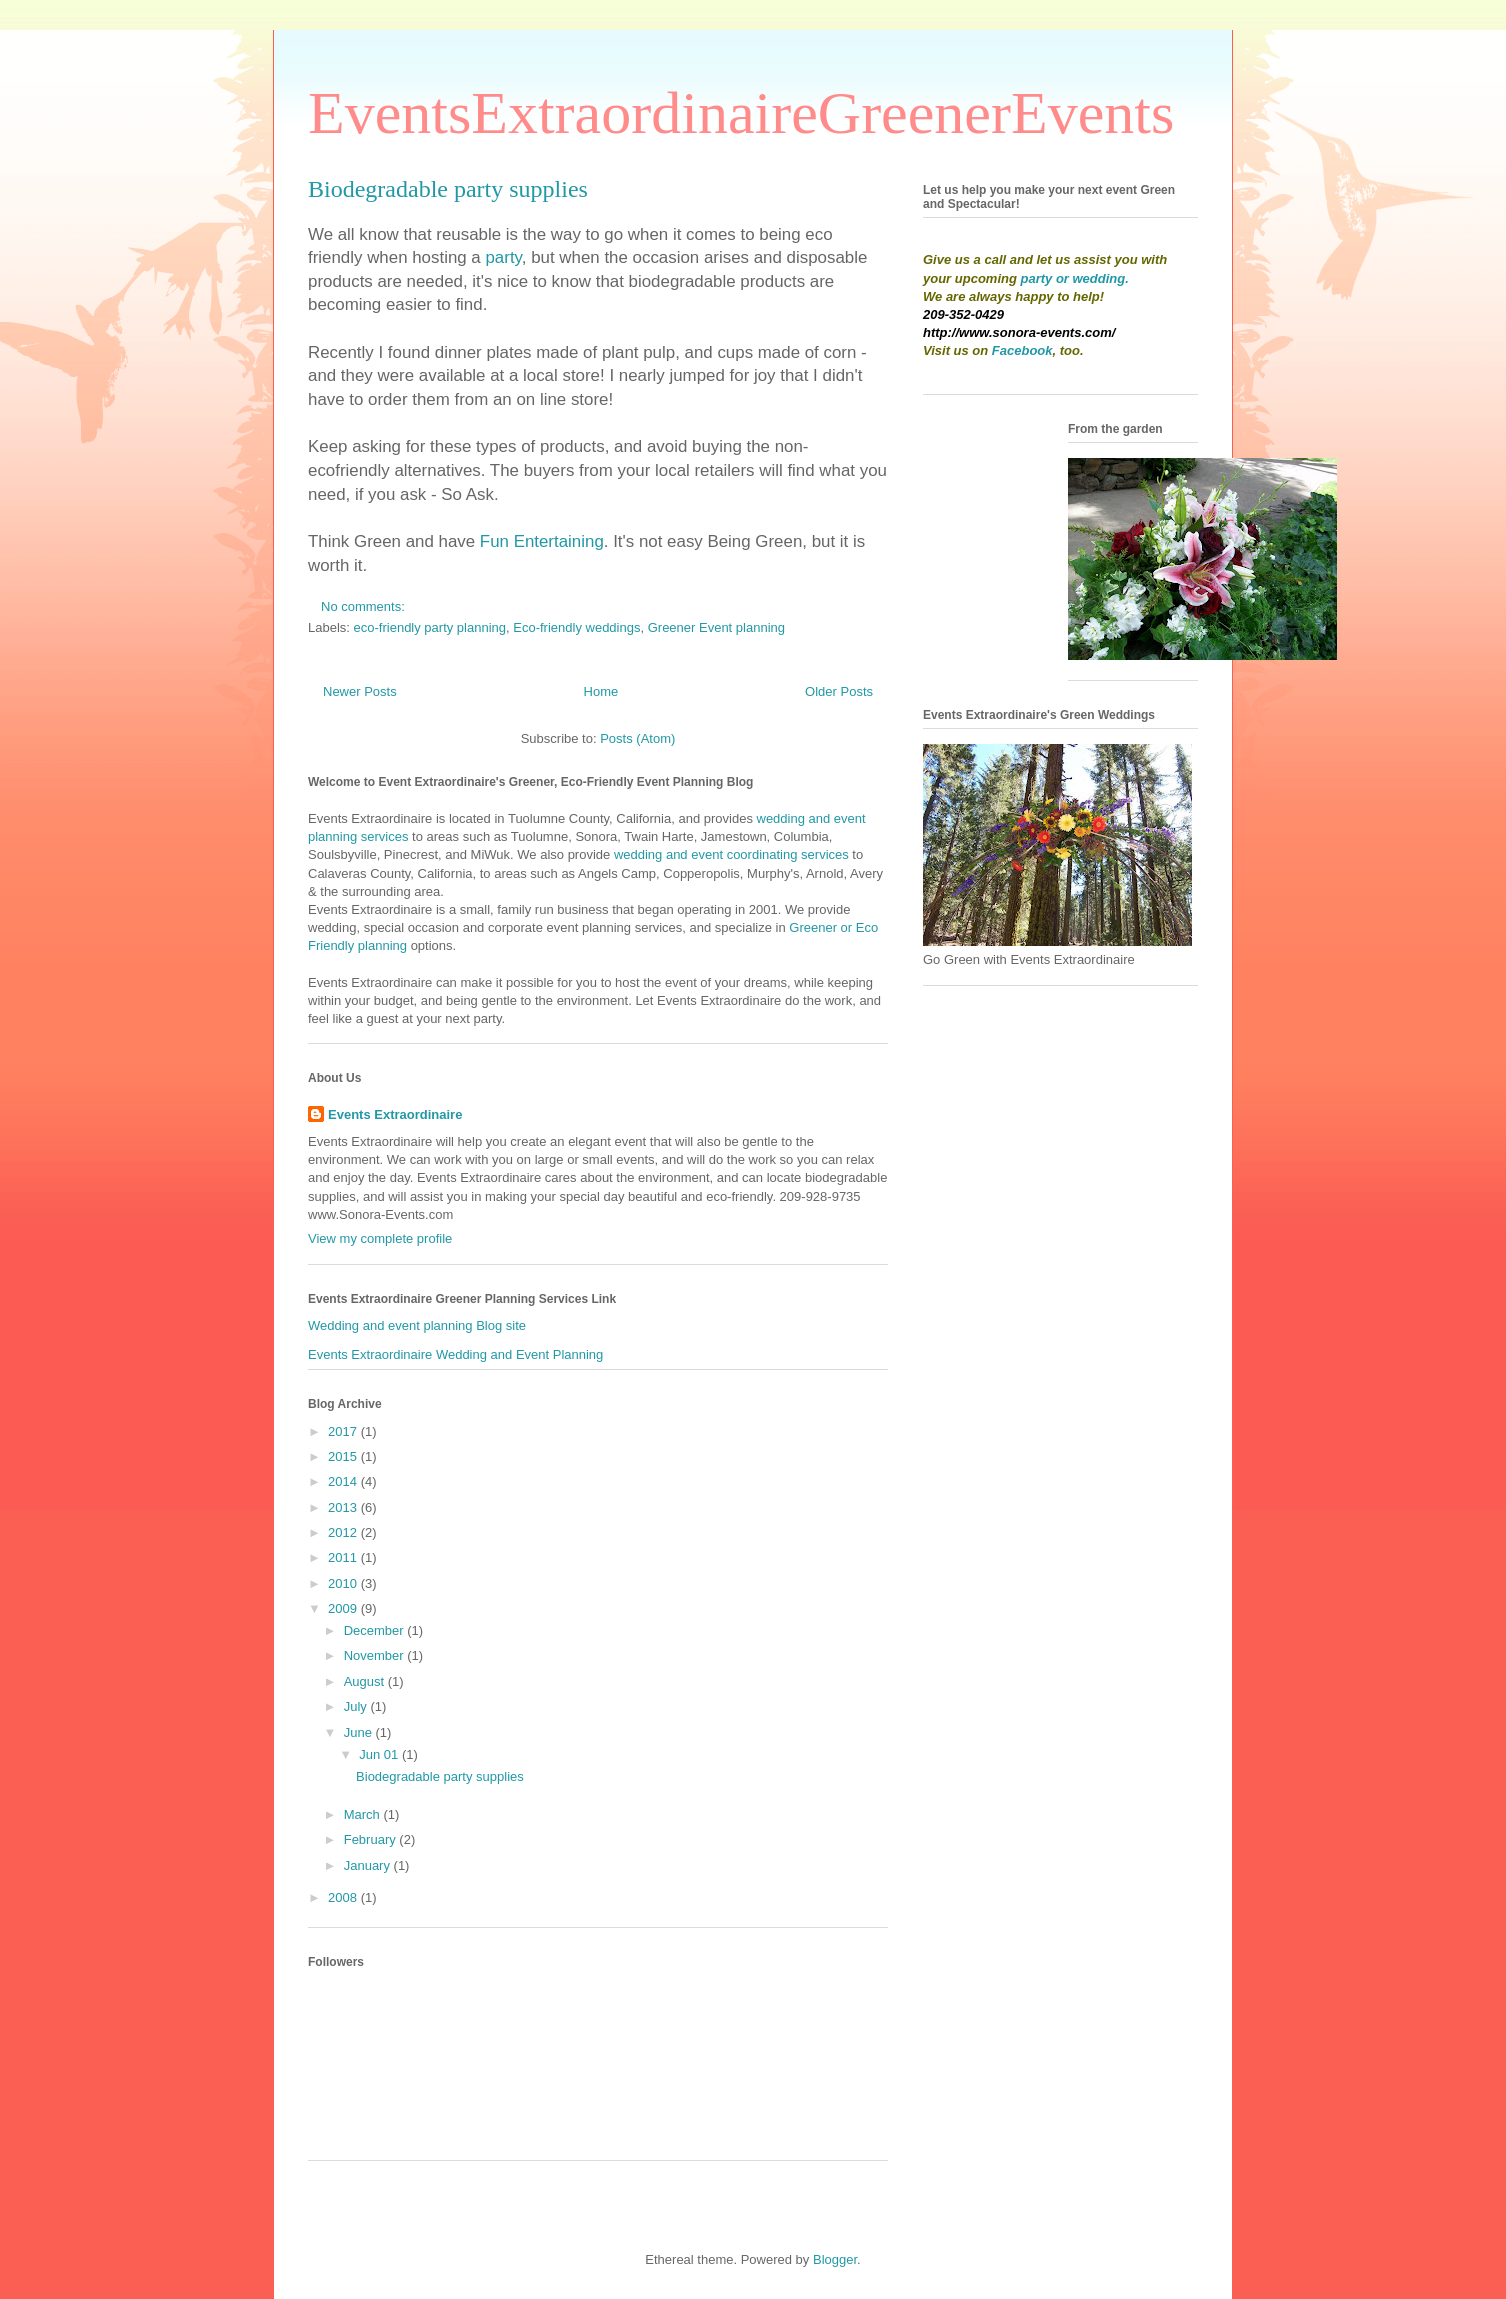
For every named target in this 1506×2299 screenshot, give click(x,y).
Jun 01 (380, 1754)
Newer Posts (360, 691)
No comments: (364, 606)
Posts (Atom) (637, 738)
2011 (344, 1557)
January (369, 1865)
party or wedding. (1075, 278)
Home (601, 691)
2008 (344, 1897)
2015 (344, 1456)
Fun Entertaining (542, 541)
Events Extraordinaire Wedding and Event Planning (455, 1354)
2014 (344, 1481)
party (503, 257)
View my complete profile (380, 1238)
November (376, 1655)
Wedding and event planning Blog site (417, 1325)
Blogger (835, 2259)
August (366, 1681)
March (364, 1814)
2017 (344, 1431)
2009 (344, 1608)
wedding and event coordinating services (731, 854)
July (357, 1706)
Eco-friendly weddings (576, 627)
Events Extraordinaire (395, 1114)
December (376, 1630)
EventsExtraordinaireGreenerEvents (741, 113)
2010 (344, 1583)
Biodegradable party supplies (448, 189)
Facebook (1022, 350)
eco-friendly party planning (430, 627)
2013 (344, 1507)
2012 (344, 1532)
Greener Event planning (716, 627)
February (372, 1839)
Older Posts (839, 691)
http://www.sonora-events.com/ (1019, 332)
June (360, 1732)
